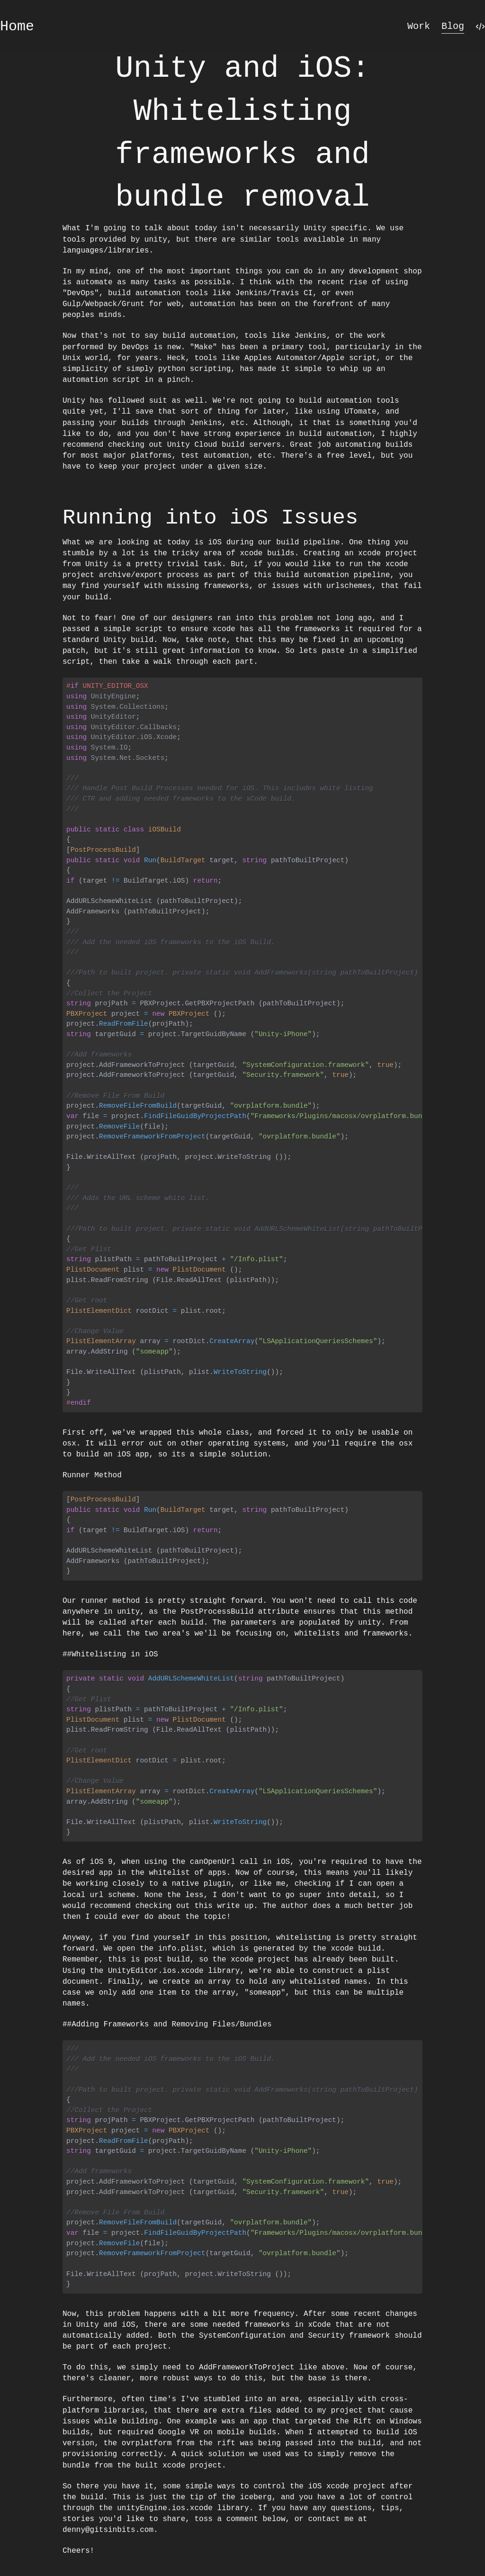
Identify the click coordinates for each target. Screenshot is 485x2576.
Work (418, 26)
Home (17, 26)
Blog (452, 26)
